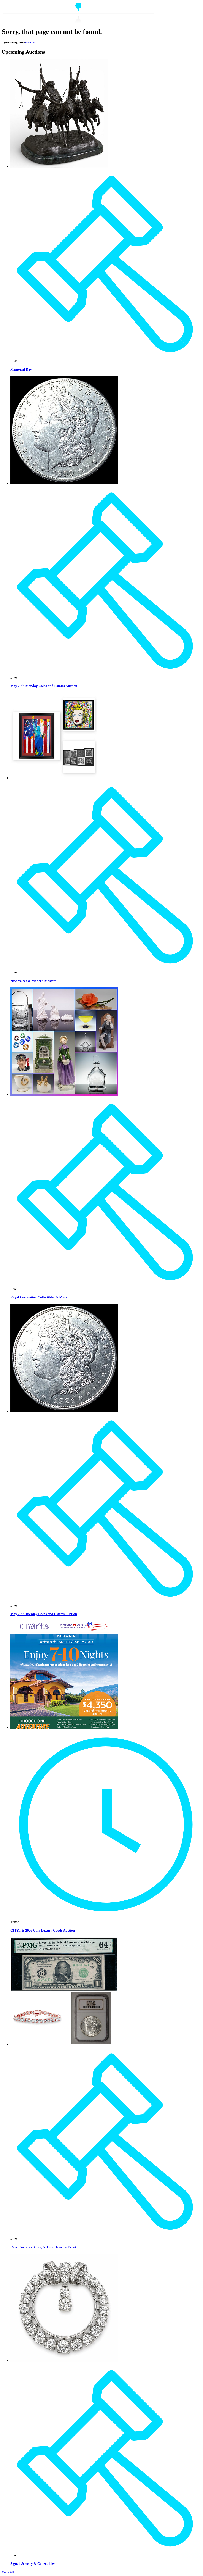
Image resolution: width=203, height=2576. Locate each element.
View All (8, 2572)
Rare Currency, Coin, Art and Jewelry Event (43, 2247)
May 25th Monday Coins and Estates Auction (43, 686)
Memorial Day (21, 369)
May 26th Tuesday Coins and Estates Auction (43, 1614)
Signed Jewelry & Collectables (32, 2563)
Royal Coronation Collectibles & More (38, 1297)
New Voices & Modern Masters (33, 981)
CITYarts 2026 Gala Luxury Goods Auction (42, 1930)
